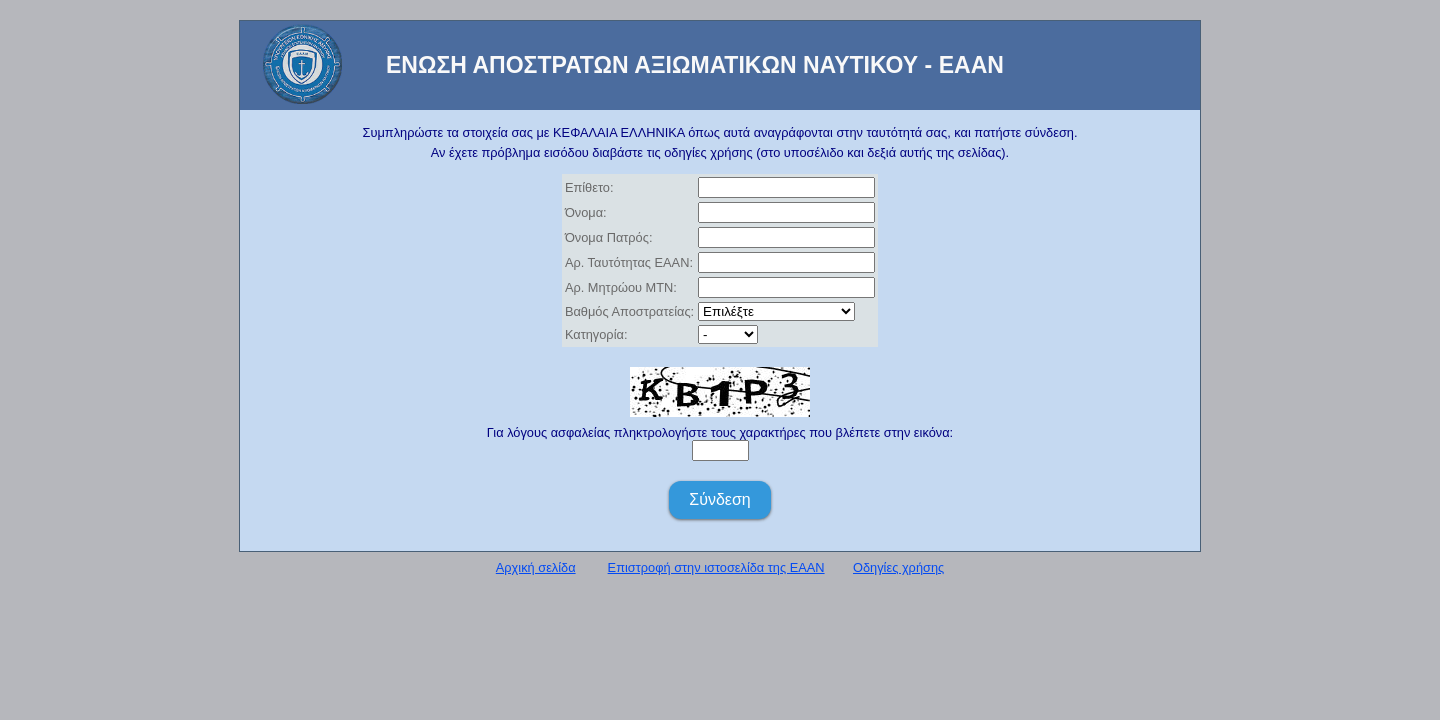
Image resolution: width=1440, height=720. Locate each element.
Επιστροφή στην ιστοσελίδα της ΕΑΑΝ (716, 567)
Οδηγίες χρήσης (898, 567)
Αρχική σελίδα (536, 567)
